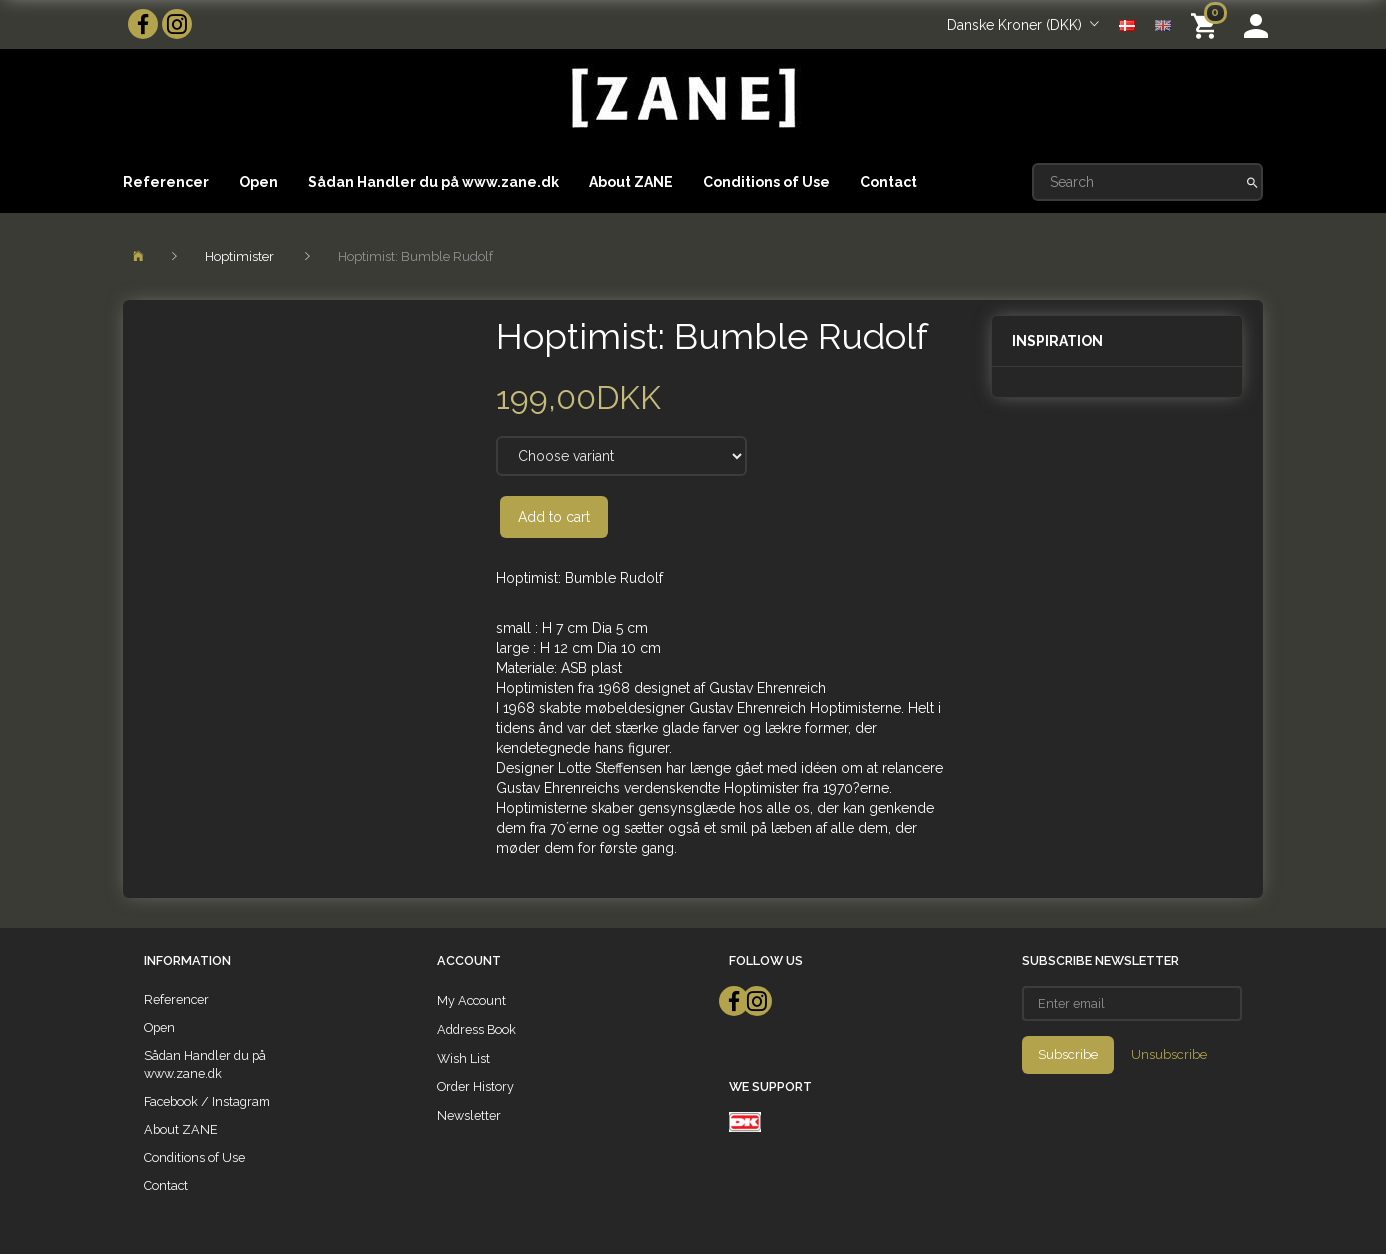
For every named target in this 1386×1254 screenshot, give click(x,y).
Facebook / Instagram (207, 1101)
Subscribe (1068, 1054)
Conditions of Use (766, 182)
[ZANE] (681, 98)
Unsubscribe (1169, 1054)
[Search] (1252, 182)
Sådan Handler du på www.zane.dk (433, 182)
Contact (888, 182)
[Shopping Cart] (1207, 24)
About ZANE (631, 182)
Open (258, 182)
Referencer (166, 182)
